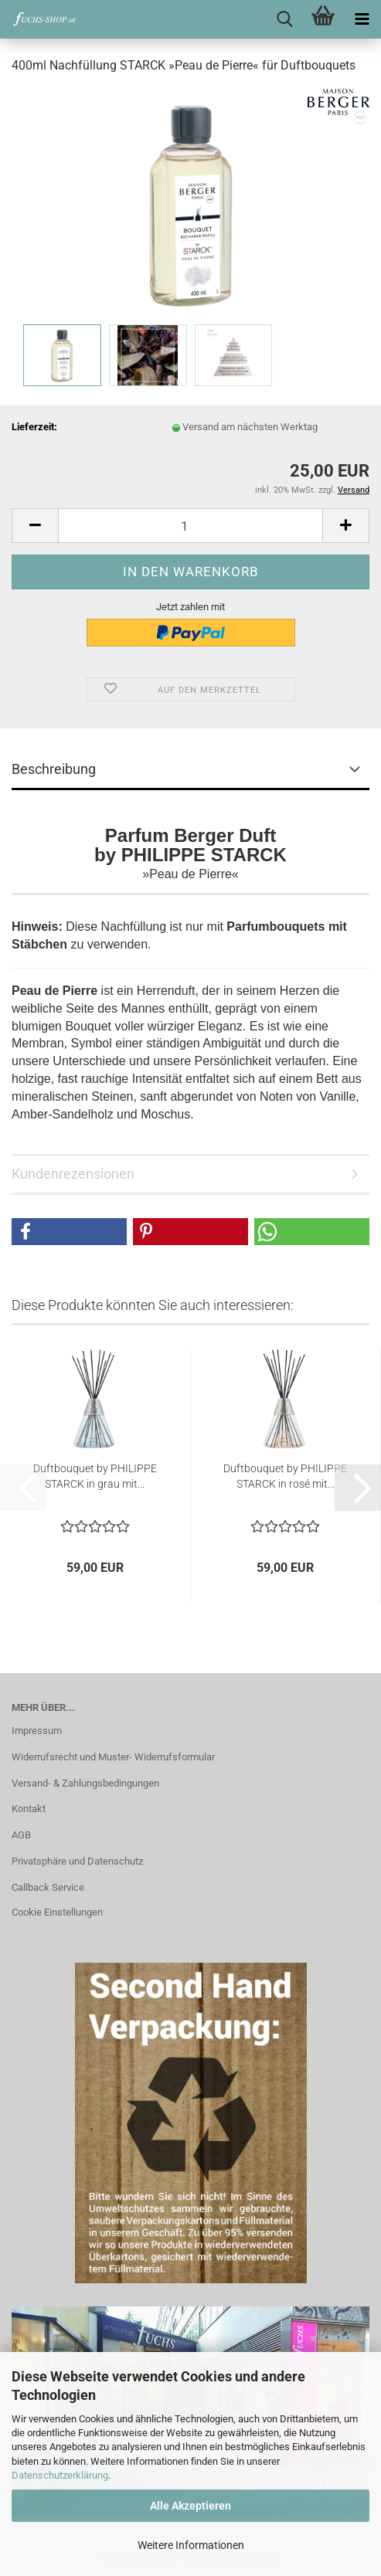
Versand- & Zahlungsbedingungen (85, 1783)
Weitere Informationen (191, 2545)
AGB (21, 1835)
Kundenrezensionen (73, 1174)
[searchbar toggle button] (284, 19)
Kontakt (29, 1808)
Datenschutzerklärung (60, 2475)
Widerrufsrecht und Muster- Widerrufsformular (113, 1757)
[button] (35, 525)
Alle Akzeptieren (190, 2506)
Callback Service (48, 1887)
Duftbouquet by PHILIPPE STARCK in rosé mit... (285, 1476)
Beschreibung (54, 769)
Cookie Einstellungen (57, 1912)
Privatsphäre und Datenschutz (77, 1861)
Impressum (37, 1730)
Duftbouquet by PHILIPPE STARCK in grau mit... (95, 1476)
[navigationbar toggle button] (361, 19)
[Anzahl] (190, 525)
